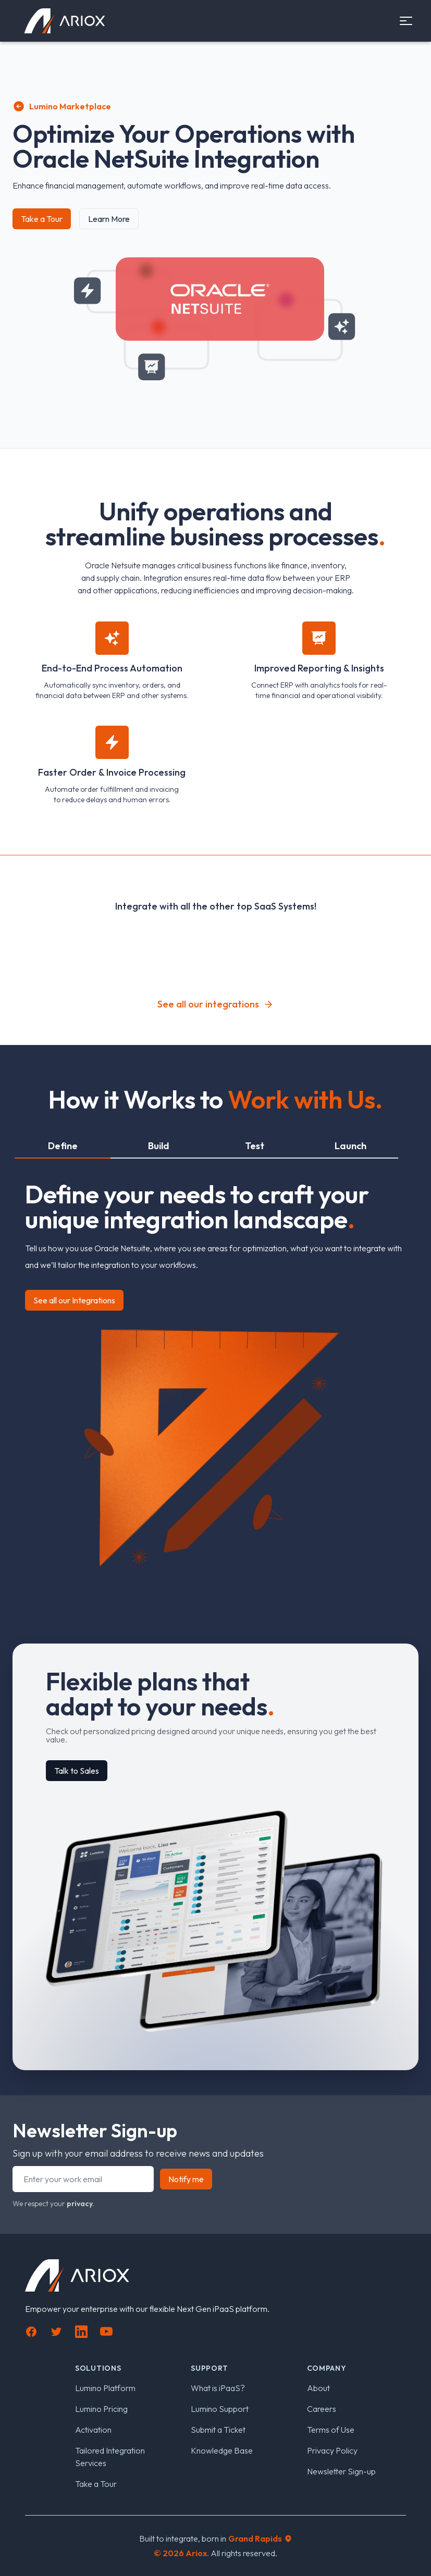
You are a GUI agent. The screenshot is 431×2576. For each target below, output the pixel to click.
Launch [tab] (350, 1146)
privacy (80, 2203)
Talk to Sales (76, 1770)
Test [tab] (254, 1146)
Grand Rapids (260, 2538)
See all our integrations (215, 1004)
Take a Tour (42, 219)
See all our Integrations (74, 1300)
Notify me (186, 2179)
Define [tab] (63, 1146)
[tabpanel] (215, 1371)
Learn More (109, 219)
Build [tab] (158, 1146)
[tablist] (206, 1147)
